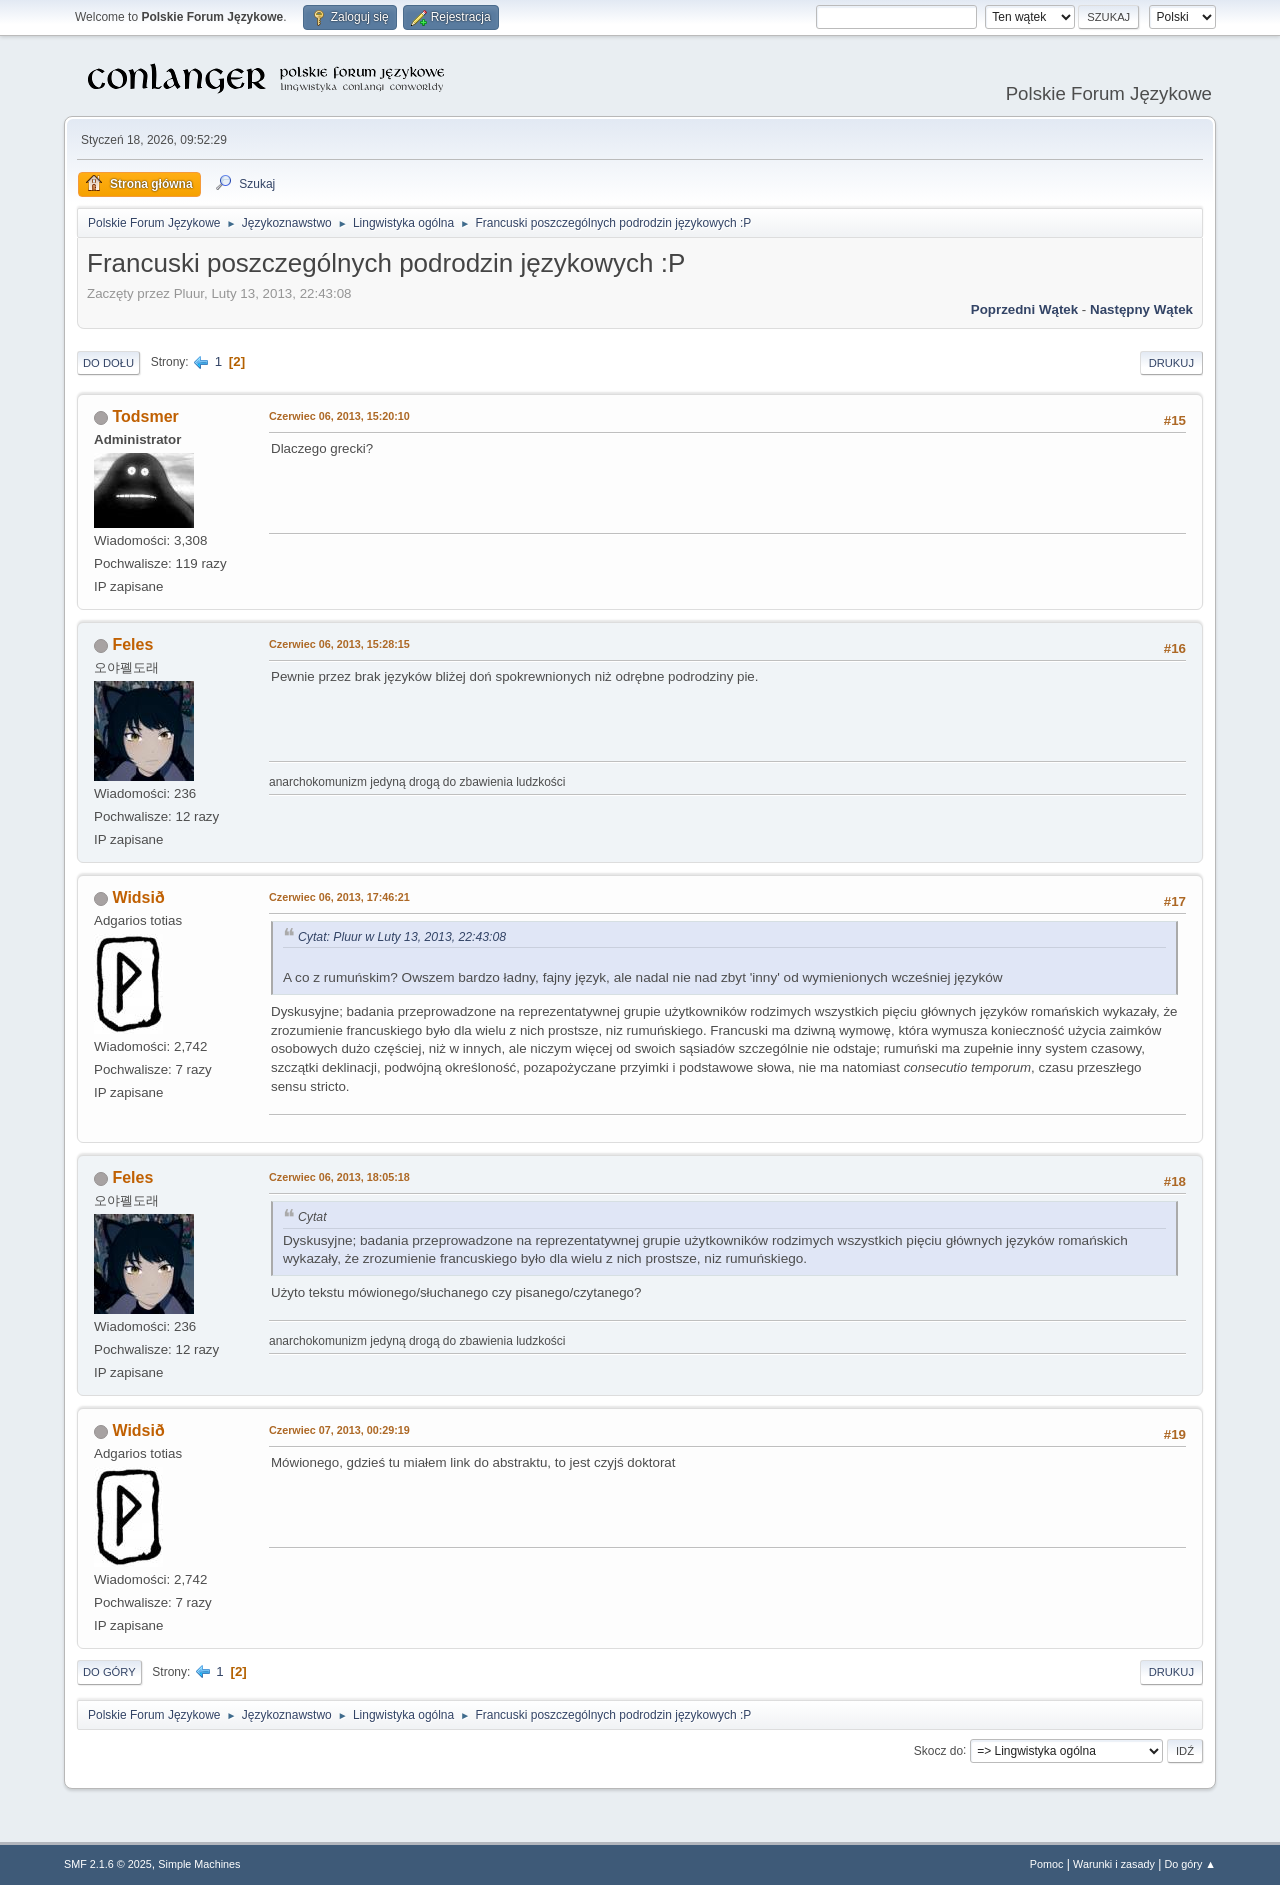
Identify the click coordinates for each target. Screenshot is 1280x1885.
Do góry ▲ (1190, 1864)
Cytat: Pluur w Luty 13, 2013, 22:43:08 (402, 937)
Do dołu (108, 363)
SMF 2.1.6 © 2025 (108, 1864)
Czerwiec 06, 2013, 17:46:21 (339, 897)
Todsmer (145, 416)
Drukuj (1171, 363)
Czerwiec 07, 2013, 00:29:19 (339, 1430)
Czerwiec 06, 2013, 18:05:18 (339, 1177)
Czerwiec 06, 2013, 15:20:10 (339, 416)
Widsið (138, 897)
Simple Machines (199, 1864)
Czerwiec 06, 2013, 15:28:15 (339, 644)
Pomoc (1047, 1864)
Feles (132, 644)
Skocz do (938, 1750)
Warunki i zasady (1114, 1864)
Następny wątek (1141, 309)
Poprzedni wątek (1024, 309)
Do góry (109, 1672)
